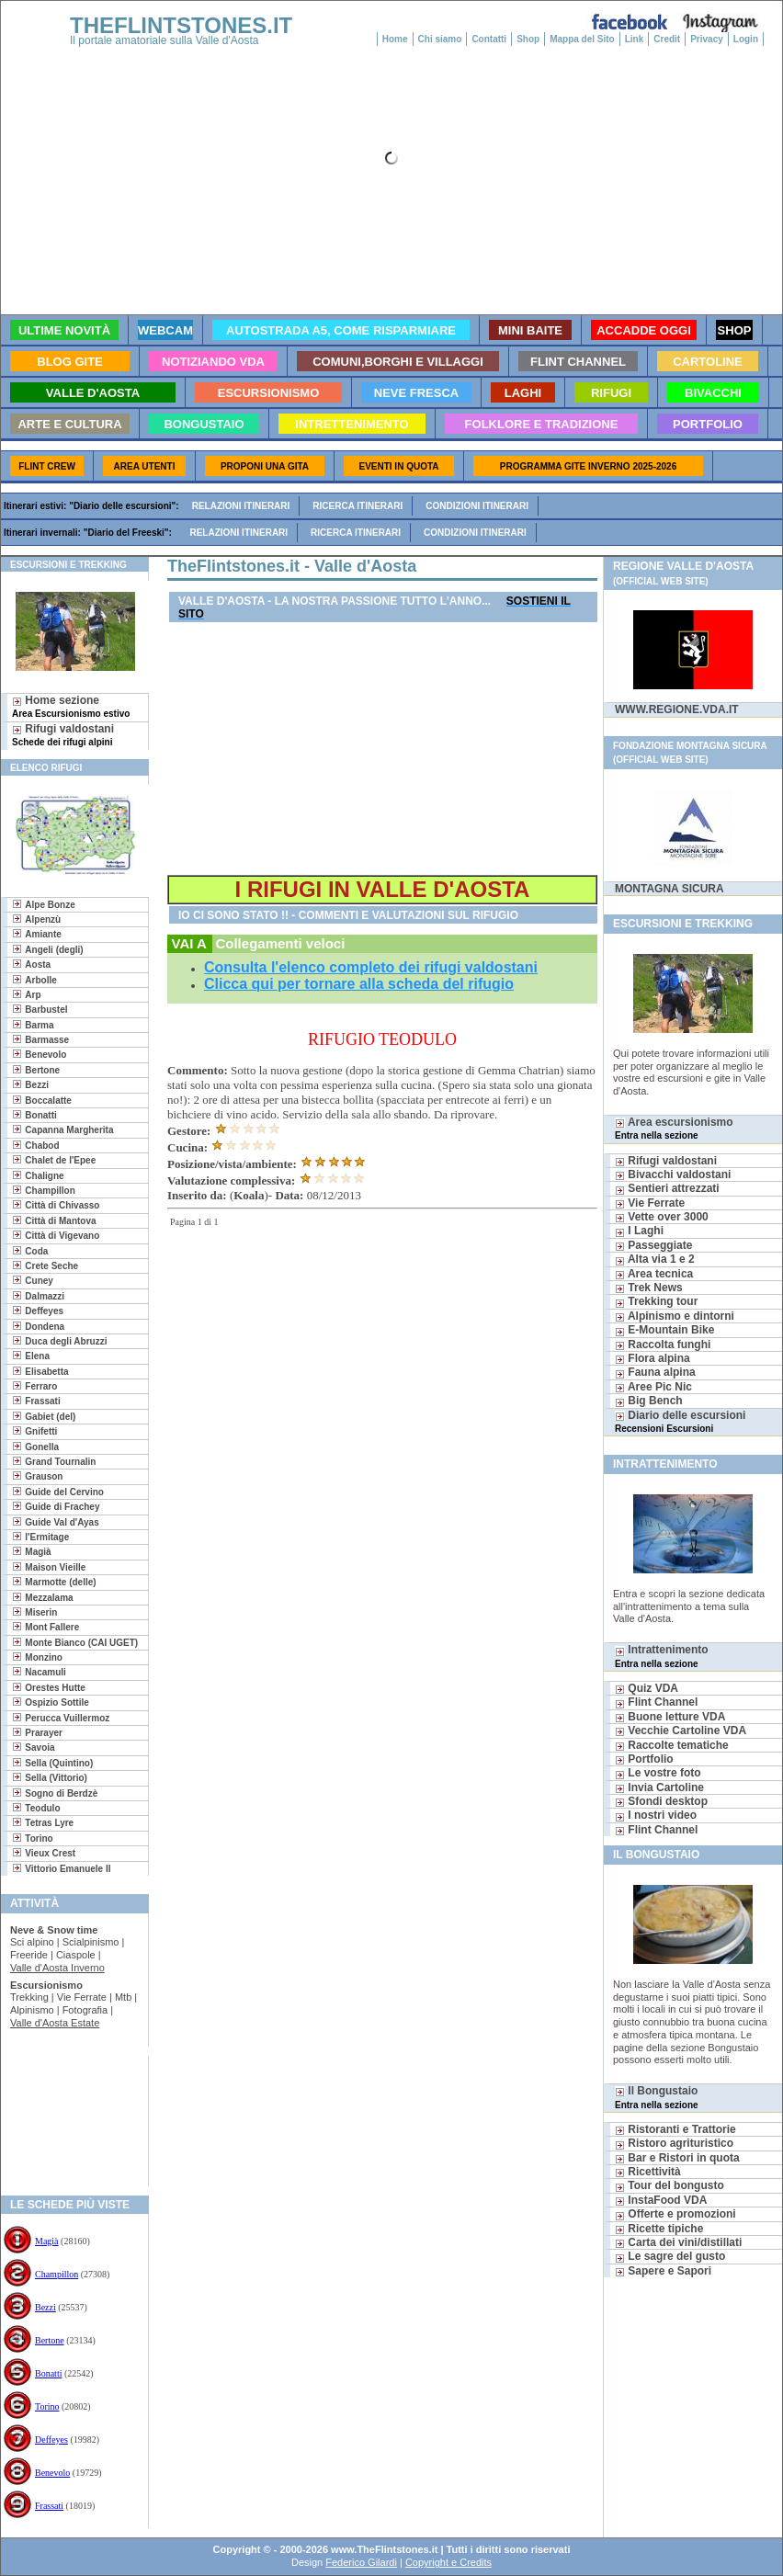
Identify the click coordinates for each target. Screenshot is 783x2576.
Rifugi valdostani (63, 734)
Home (395, 39)
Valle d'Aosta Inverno (57, 1967)
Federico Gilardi (361, 2562)
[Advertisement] (67, 2115)
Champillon (56, 2274)
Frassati (49, 2506)
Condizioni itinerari (477, 506)
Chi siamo (440, 39)
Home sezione (71, 706)
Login (745, 39)
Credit (666, 39)
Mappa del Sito (582, 39)
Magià (47, 2241)
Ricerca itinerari (357, 506)
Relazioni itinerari (241, 506)
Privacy (706, 39)
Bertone (49, 2340)
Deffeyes (51, 2439)
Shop (527, 39)
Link (634, 39)
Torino (47, 2406)
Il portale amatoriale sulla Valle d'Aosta (164, 40)
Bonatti (48, 2373)
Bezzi (45, 2307)
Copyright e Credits (448, 2562)
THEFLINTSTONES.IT (181, 25)
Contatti (488, 39)
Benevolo (52, 2473)
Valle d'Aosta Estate (54, 2022)
